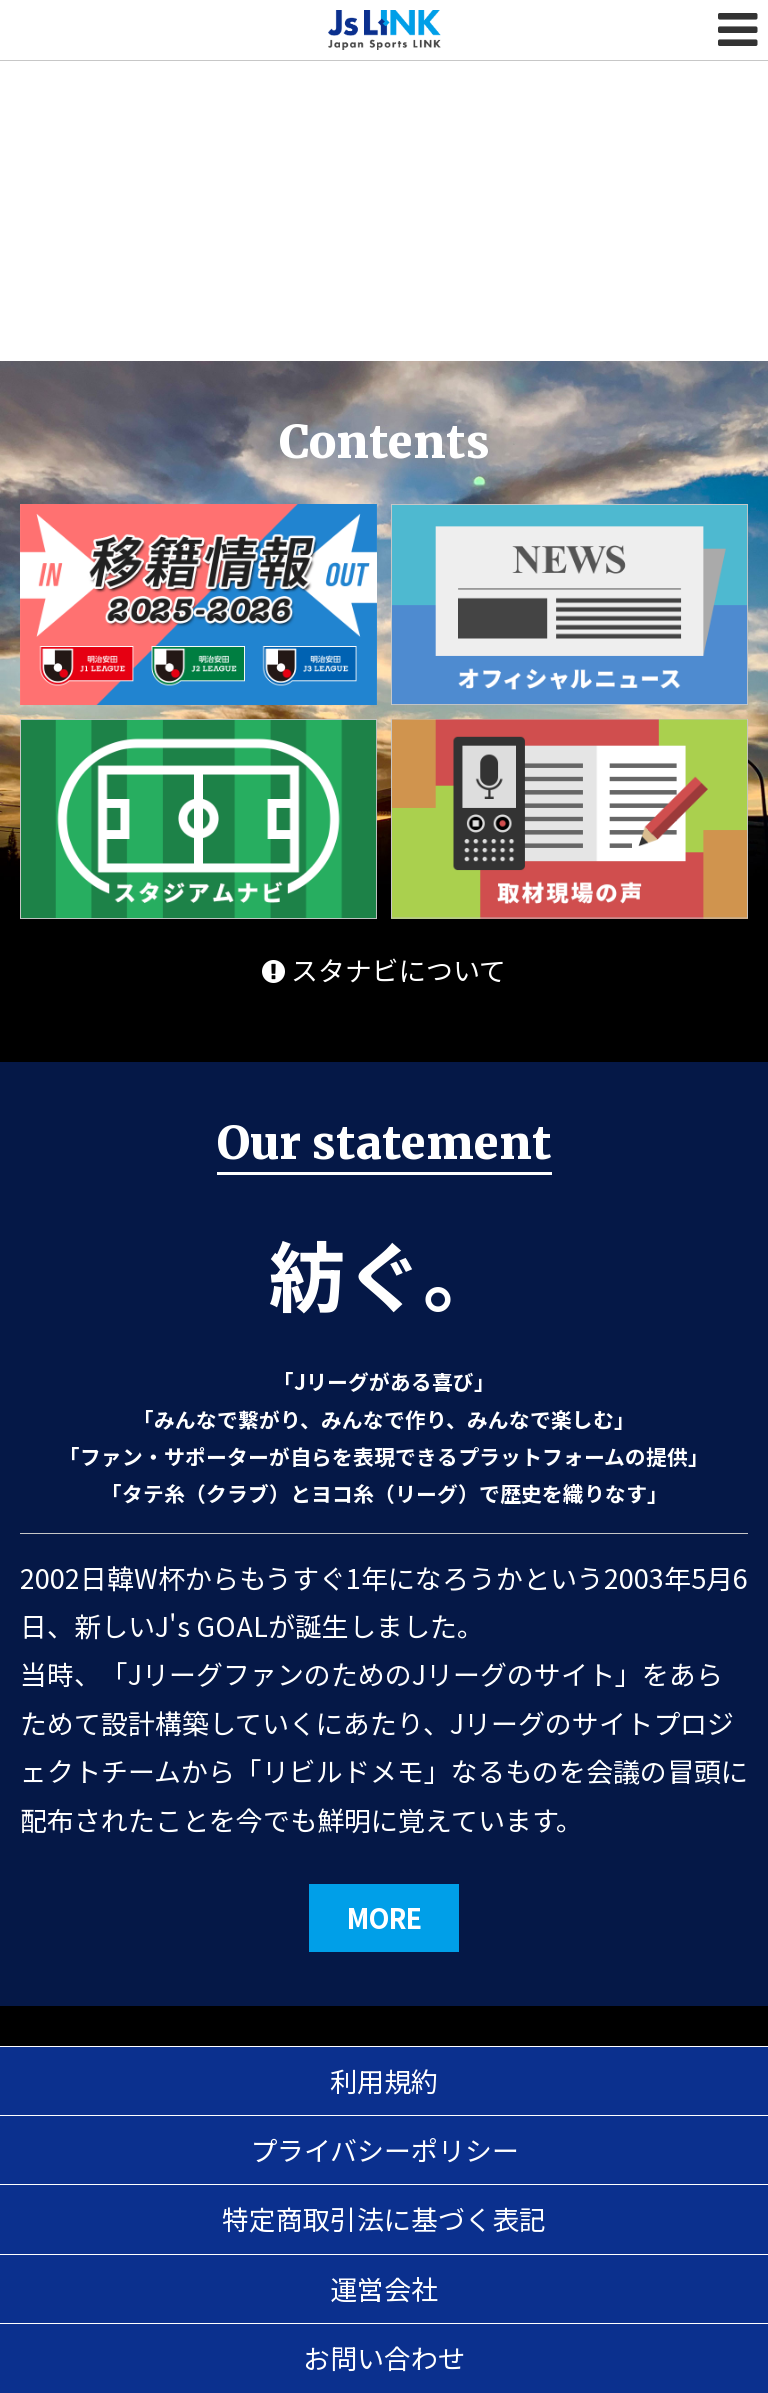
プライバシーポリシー (384, 2149)
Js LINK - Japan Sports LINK (384, 30)
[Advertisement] (384, 150)
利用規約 (384, 2080)
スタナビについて (384, 969)
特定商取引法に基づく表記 (384, 2218)
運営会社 (384, 2288)
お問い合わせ (384, 2357)
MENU (738, 30)
